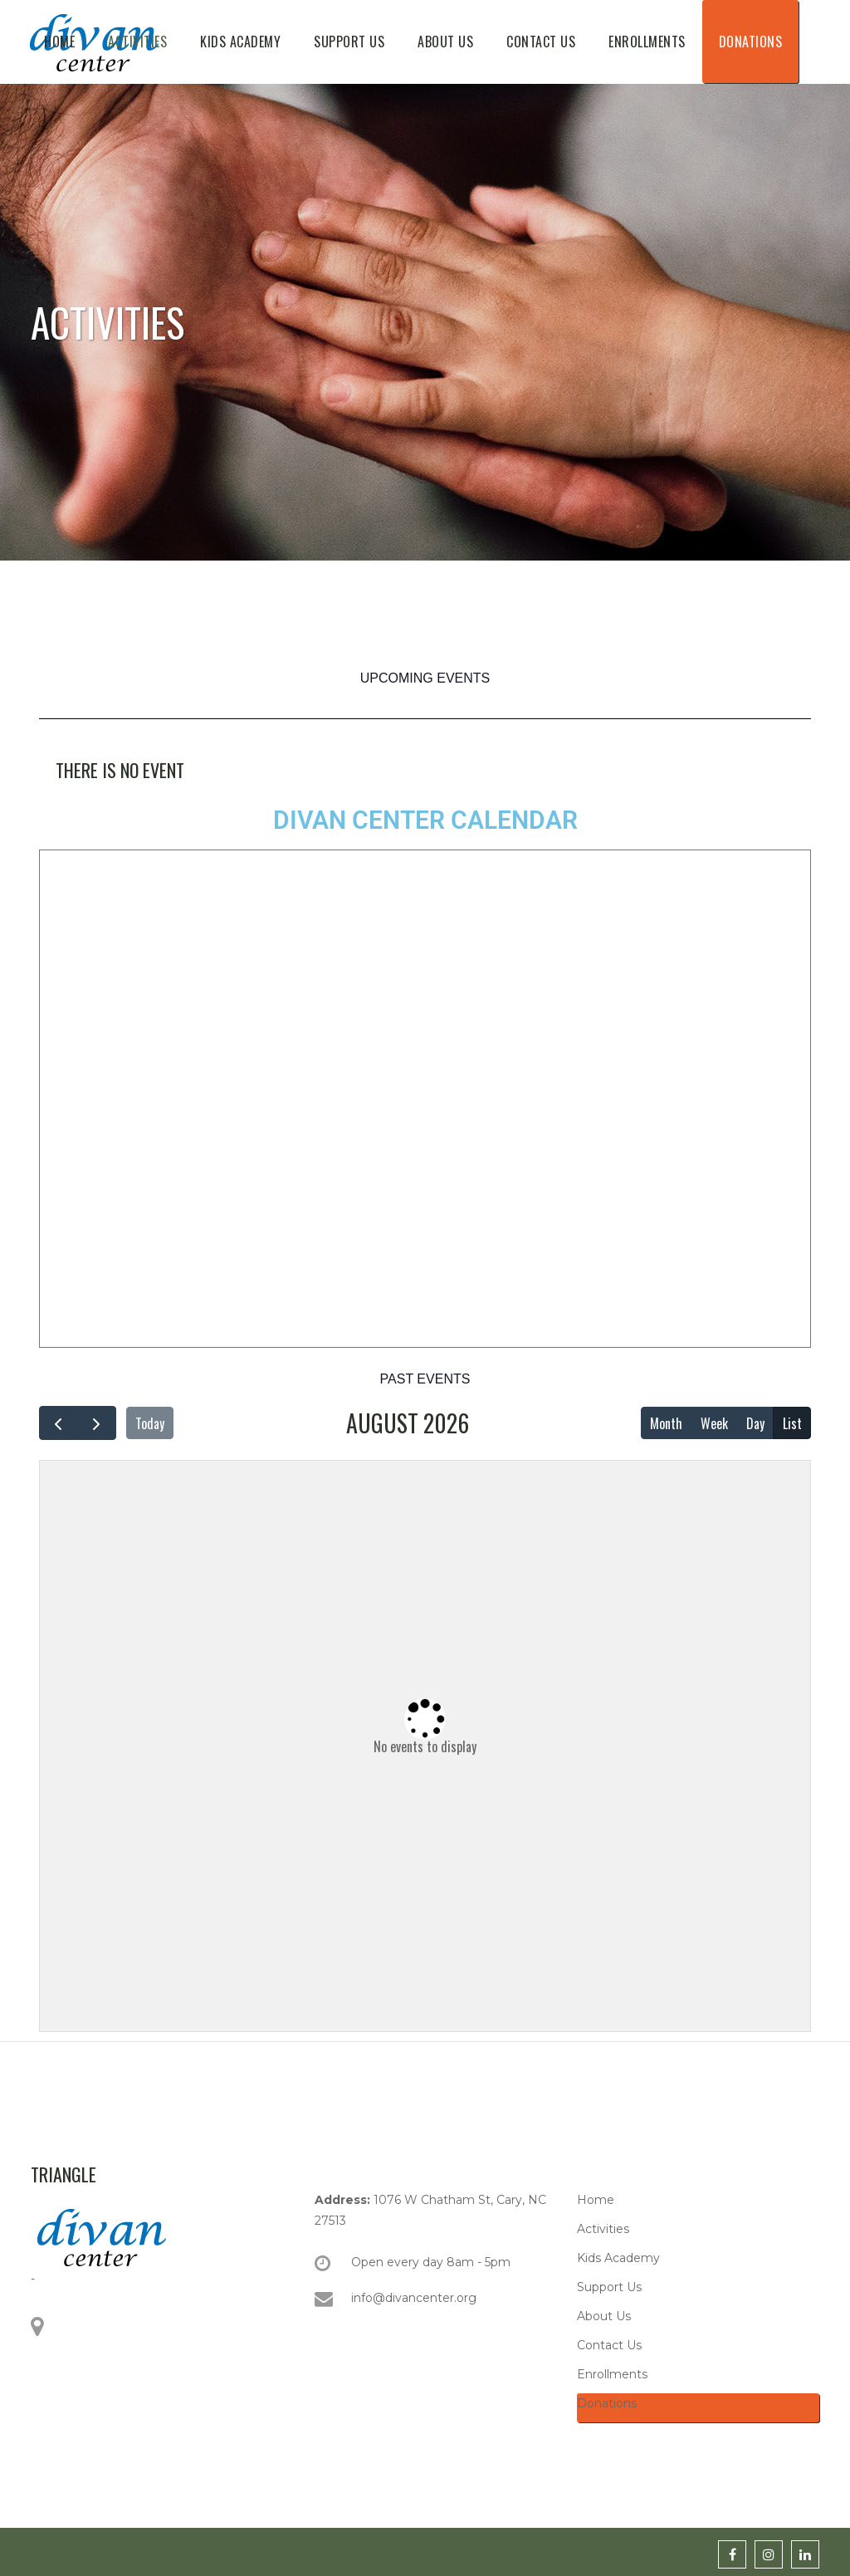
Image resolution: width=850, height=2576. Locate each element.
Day (755, 1423)
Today (149, 1423)
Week (714, 1423)
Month (666, 1423)
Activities (603, 2228)
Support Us (609, 2287)
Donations (607, 2403)
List (792, 1423)
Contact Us (609, 2345)
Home (595, 2199)
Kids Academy (618, 2257)
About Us (604, 2316)
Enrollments (612, 2374)
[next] (96, 1423)
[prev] (58, 1423)
